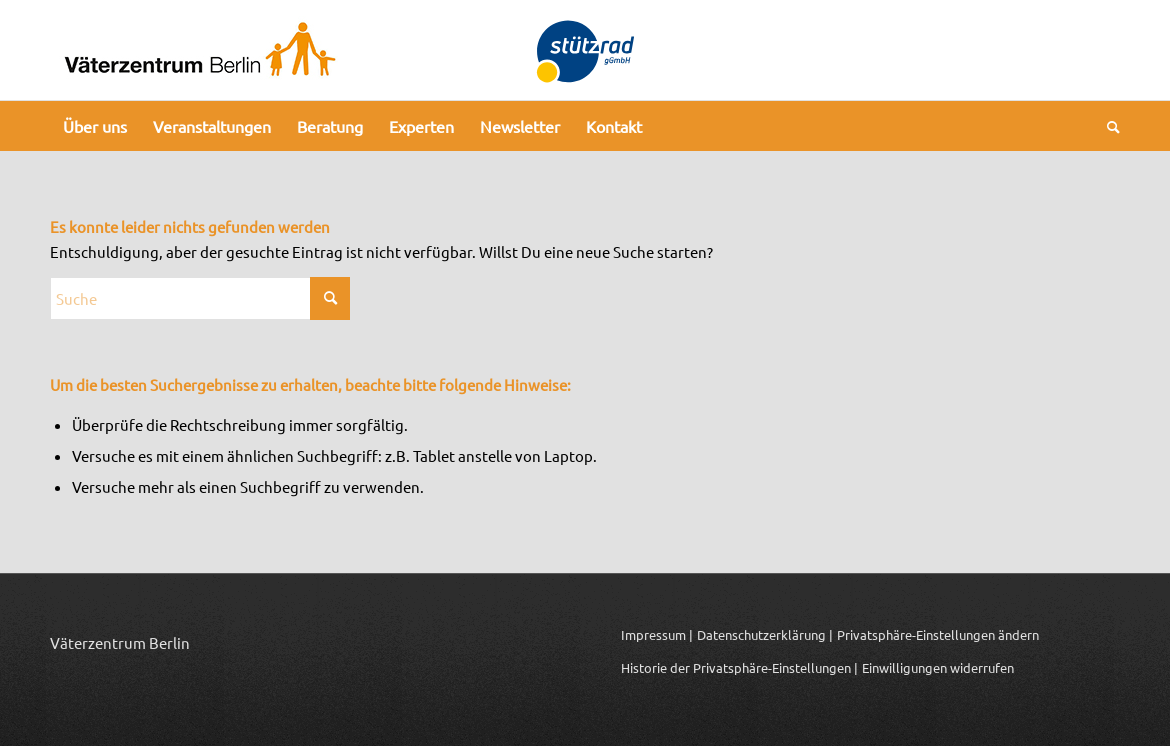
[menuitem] (95, 126)
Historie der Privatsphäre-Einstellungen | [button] (739, 667)
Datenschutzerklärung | (765, 634)
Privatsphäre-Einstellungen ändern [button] (938, 634)
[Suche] (1107, 126)
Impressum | (657, 634)
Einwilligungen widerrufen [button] (938, 667)
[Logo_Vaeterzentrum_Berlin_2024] (200, 50)
